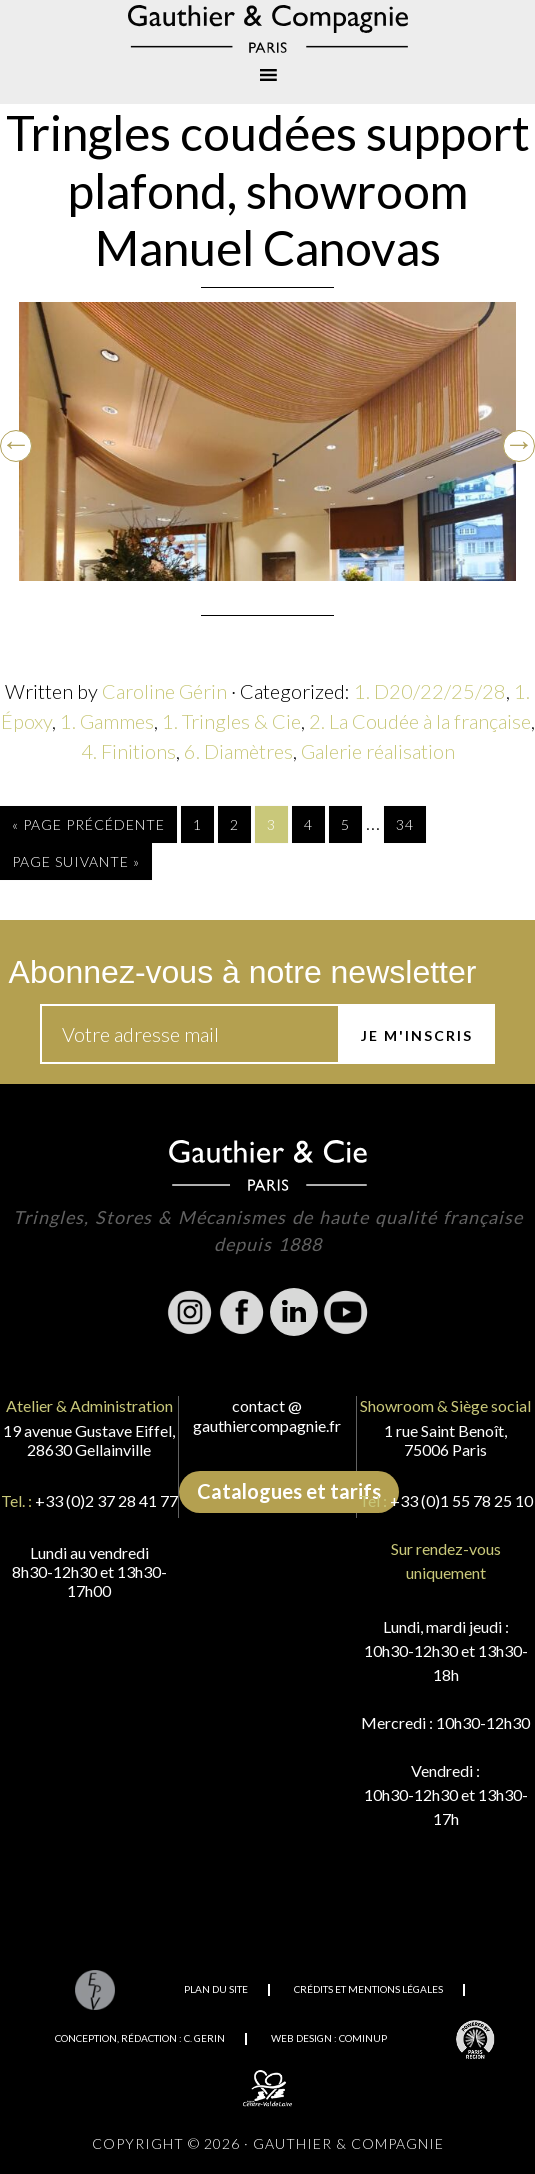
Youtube (346, 1312)
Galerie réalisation (378, 751)
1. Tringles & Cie (231, 721)
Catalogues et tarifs (289, 1491)
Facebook (242, 1312)
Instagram (190, 1312)
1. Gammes (107, 721)
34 (405, 824)
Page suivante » (76, 861)
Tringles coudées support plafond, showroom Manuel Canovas (268, 190)
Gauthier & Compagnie (267, 29)
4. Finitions (128, 751)
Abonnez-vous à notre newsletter (243, 972)
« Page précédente (88, 824)
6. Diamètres (238, 751)
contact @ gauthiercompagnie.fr (267, 1415)
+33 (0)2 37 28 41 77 (106, 1500)
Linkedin (294, 1312)
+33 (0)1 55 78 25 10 (461, 1500)
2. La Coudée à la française (420, 721)
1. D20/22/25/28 (430, 691)
